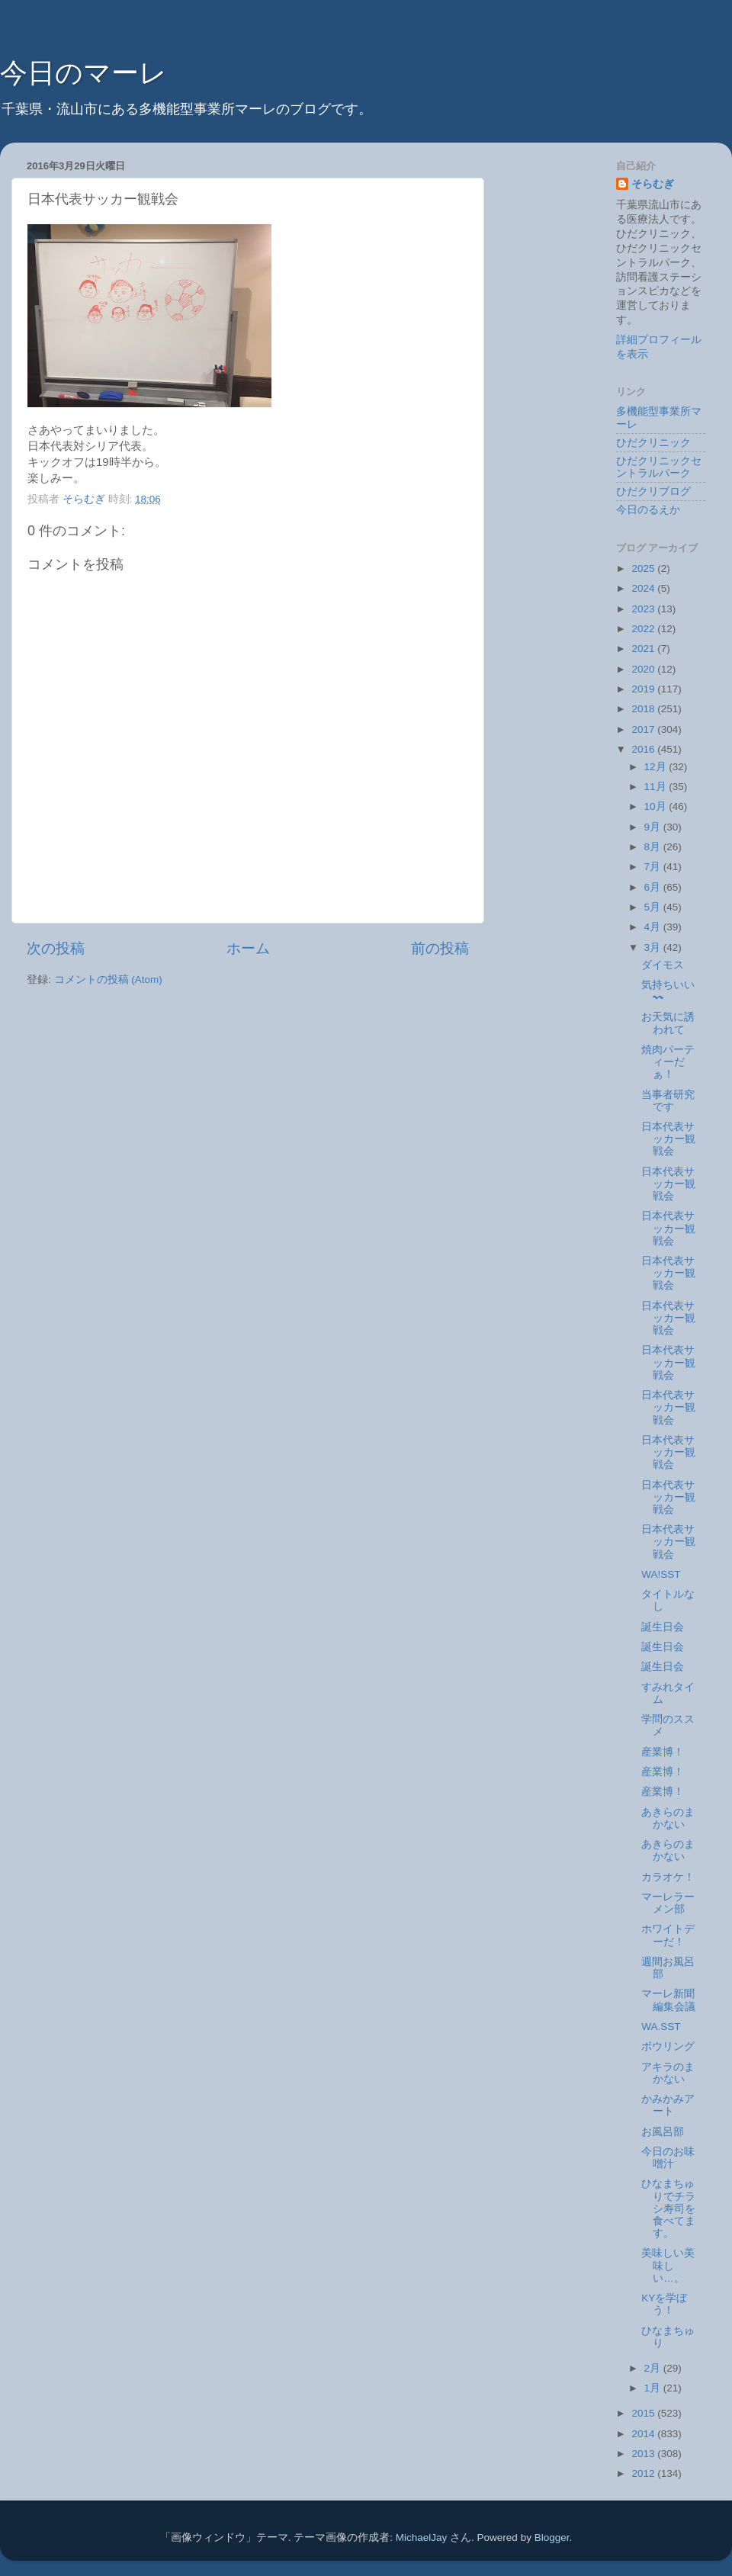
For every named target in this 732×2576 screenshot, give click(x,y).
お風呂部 (662, 2132)
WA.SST (660, 2026)
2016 (644, 749)
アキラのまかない (668, 2073)
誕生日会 (662, 1627)
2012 (644, 2473)
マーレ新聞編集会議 (668, 2000)
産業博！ (662, 1752)
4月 (653, 927)
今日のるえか (648, 510)
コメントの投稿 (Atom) (108, 979)
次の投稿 (56, 948)
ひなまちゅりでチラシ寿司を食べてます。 (668, 2208)
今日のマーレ (83, 72)
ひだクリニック (653, 442)
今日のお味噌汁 (668, 2158)
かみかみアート (668, 2105)
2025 (644, 568)
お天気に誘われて (668, 1023)
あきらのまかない (668, 1818)
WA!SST (660, 1574)
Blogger (552, 2537)
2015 (644, 2413)
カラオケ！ (668, 1877)
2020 (644, 669)
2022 (644, 628)
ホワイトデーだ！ (668, 1935)
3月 (653, 947)
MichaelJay (422, 2537)
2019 (644, 689)
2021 (644, 648)
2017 (644, 729)
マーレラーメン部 (668, 1903)
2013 (644, 2453)
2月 (653, 2368)
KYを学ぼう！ (664, 2304)
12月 (656, 766)
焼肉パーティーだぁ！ (668, 1062)
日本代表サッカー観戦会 (668, 1139)
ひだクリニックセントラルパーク (659, 467)
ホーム (248, 948)
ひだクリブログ (653, 491)
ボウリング (668, 2046)
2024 (644, 588)
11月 (656, 786)
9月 (653, 827)
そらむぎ (652, 184)
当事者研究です (668, 1101)
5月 (653, 907)
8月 (653, 847)
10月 (656, 806)
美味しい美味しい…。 (668, 2265)
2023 (644, 609)
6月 (653, 887)
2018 (644, 709)
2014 (644, 2433)
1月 (653, 2388)
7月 (653, 866)
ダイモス (662, 965)
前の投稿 (440, 948)
